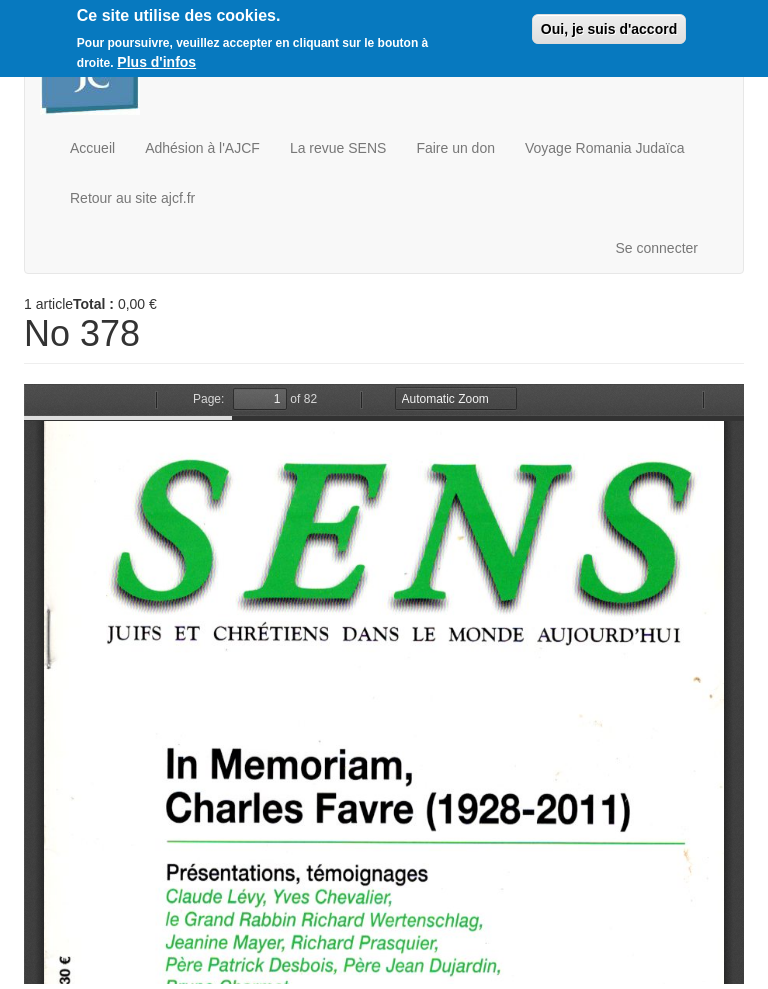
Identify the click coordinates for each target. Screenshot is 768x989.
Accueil (92, 148)
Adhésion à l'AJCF (202, 148)
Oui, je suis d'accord (609, 29)
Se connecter (657, 248)
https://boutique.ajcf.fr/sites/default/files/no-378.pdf (384, 684)
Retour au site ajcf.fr (132, 198)
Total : (93, 304)
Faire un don (455, 148)
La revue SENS (338, 148)
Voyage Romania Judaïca (605, 148)
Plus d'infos (156, 62)
